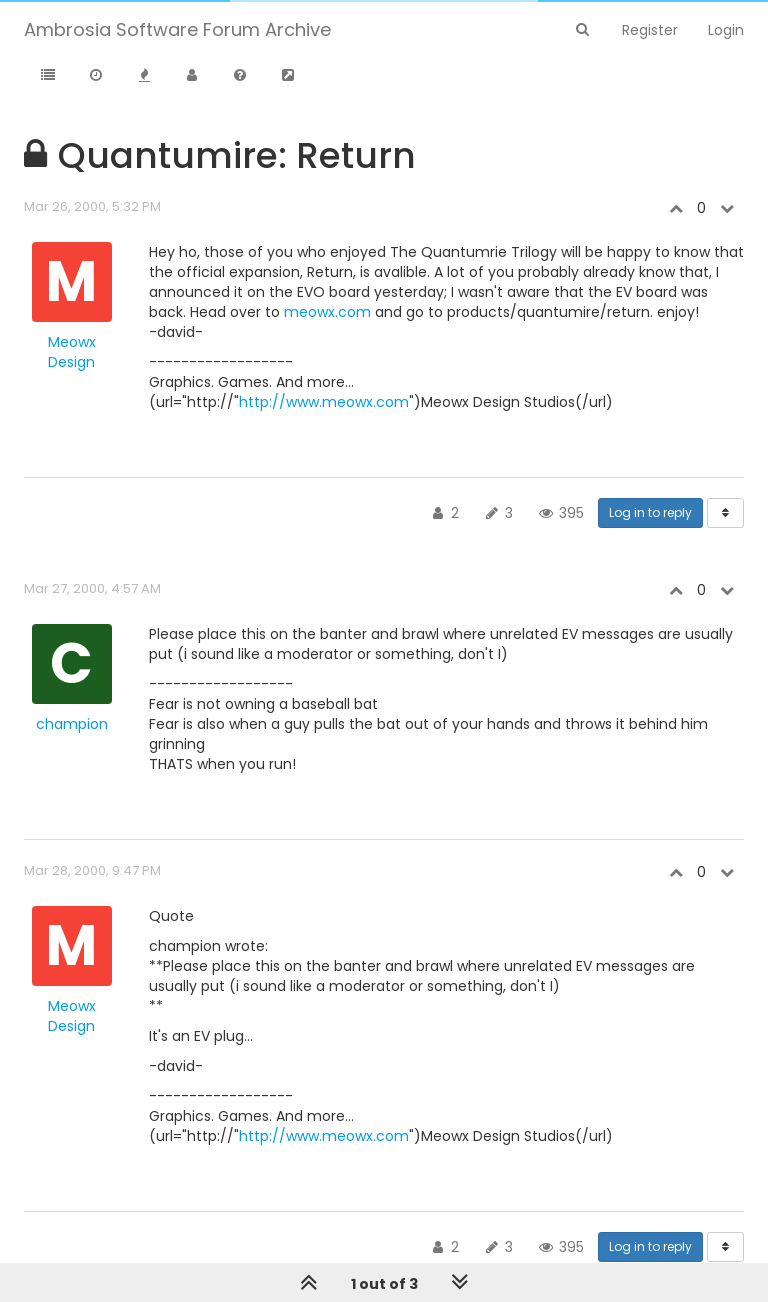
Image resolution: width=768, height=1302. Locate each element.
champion (72, 724)
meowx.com (327, 312)
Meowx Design (72, 352)
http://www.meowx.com (324, 402)
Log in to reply (650, 512)
